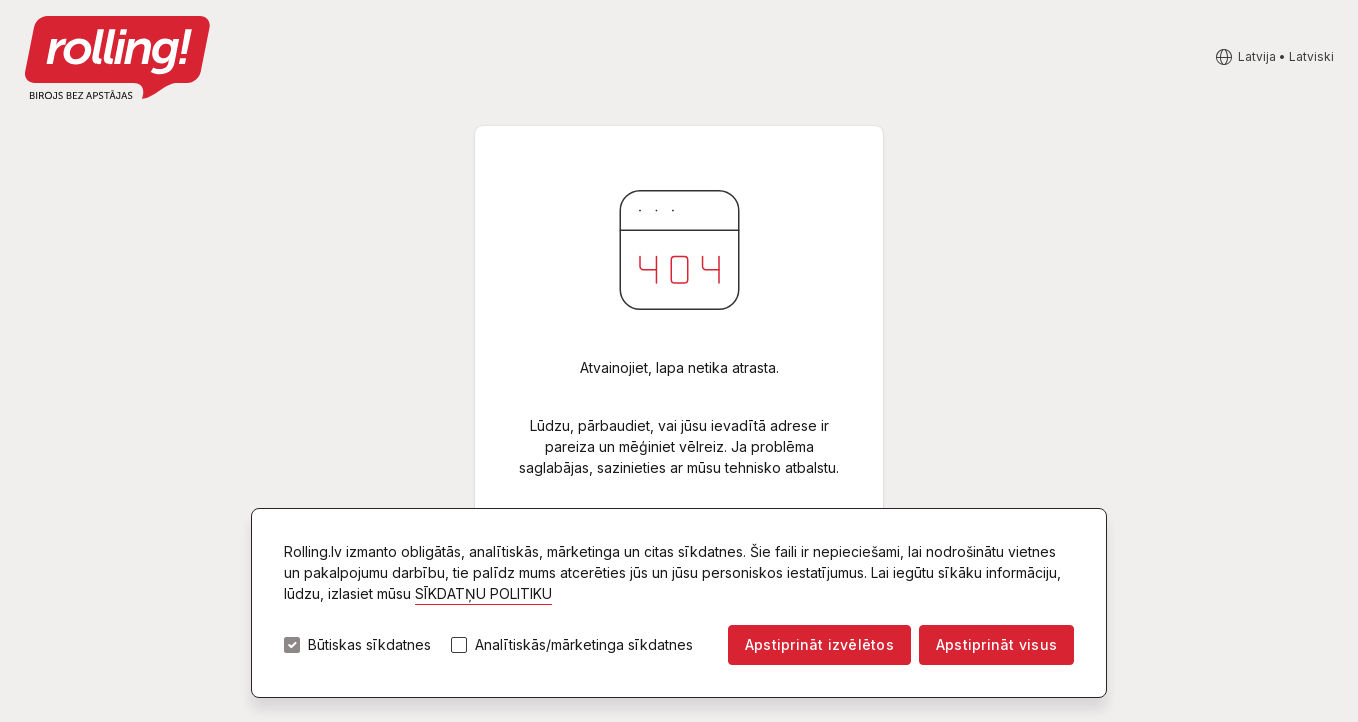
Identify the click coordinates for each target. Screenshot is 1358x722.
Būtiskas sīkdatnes (369, 645)
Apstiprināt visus (996, 644)
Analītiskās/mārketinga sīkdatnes (584, 645)
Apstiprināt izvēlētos (819, 644)
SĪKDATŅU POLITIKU (483, 593)
